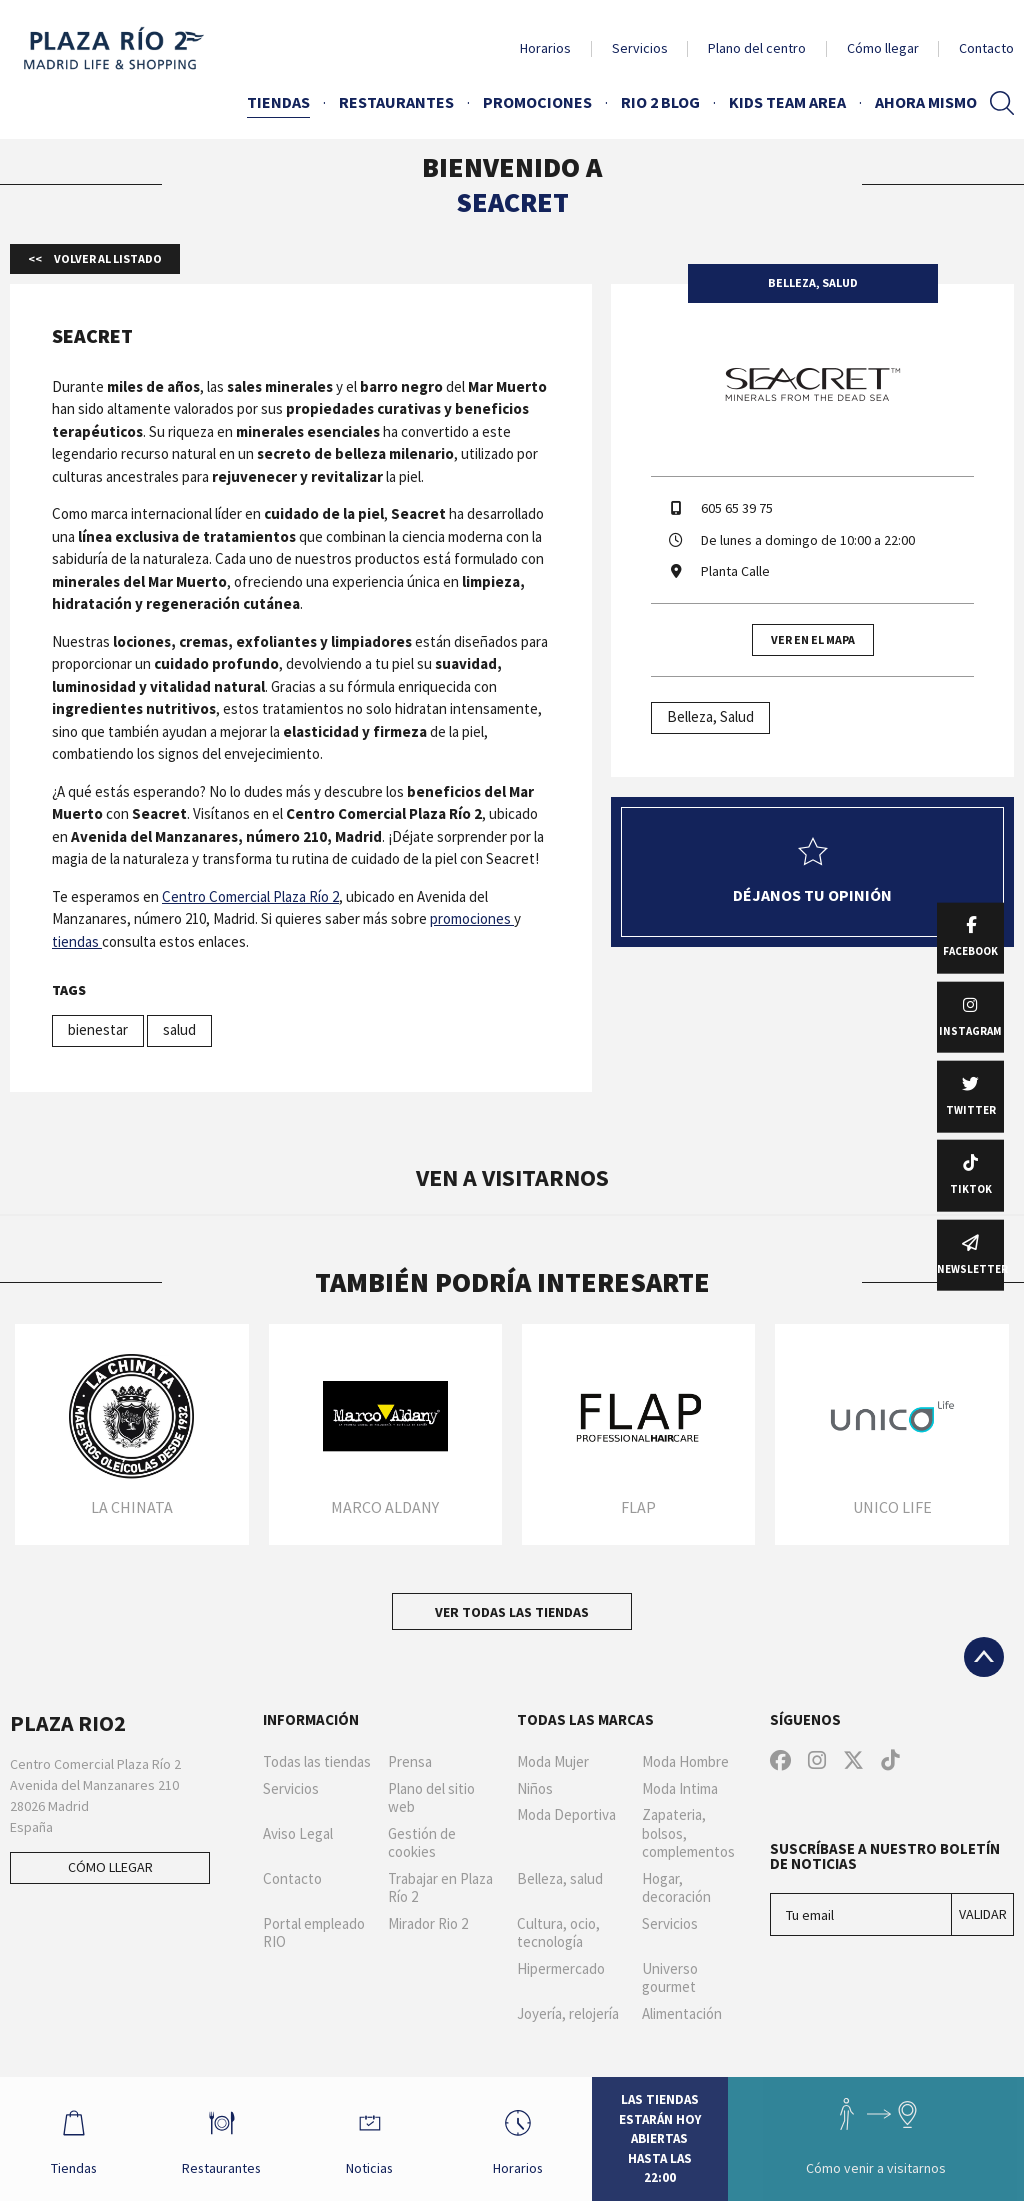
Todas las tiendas (317, 1762)
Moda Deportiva (566, 1815)
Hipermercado (561, 1969)
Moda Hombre (685, 1762)
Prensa (410, 1762)
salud (179, 1029)
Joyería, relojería (568, 2014)
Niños (535, 1789)
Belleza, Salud (710, 716)
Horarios (545, 48)
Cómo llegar (883, 48)
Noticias (371, 2137)
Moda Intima (680, 1789)
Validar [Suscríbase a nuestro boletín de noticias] (983, 1914)
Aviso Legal (298, 1834)
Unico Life (892, 1507)
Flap (638, 1507)
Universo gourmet (670, 1978)
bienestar (98, 1029)
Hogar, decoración (676, 1888)
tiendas (77, 941)
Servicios (640, 48)
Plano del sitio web (431, 1798)
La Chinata (132, 1507)
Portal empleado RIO (314, 1933)
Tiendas (278, 102)
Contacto (986, 48)
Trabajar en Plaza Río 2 (440, 1888)
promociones (472, 918)
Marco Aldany (385, 1507)
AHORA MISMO (926, 102)
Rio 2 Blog (660, 102)
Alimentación (682, 2014)
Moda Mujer (553, 1762)
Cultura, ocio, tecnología (558, 1933)
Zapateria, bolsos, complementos (688, 1834)
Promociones (537, 102)
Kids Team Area (787, 102)
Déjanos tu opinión (812, 871)
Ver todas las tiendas (512, 1612)
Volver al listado (107, 258)
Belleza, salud (560, 1879)
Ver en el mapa (813, 639)
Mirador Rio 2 (428, 1924)
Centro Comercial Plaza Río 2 (250, 896)
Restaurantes (396, 102)
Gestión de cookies (422, 1843)
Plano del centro (757, 48)
